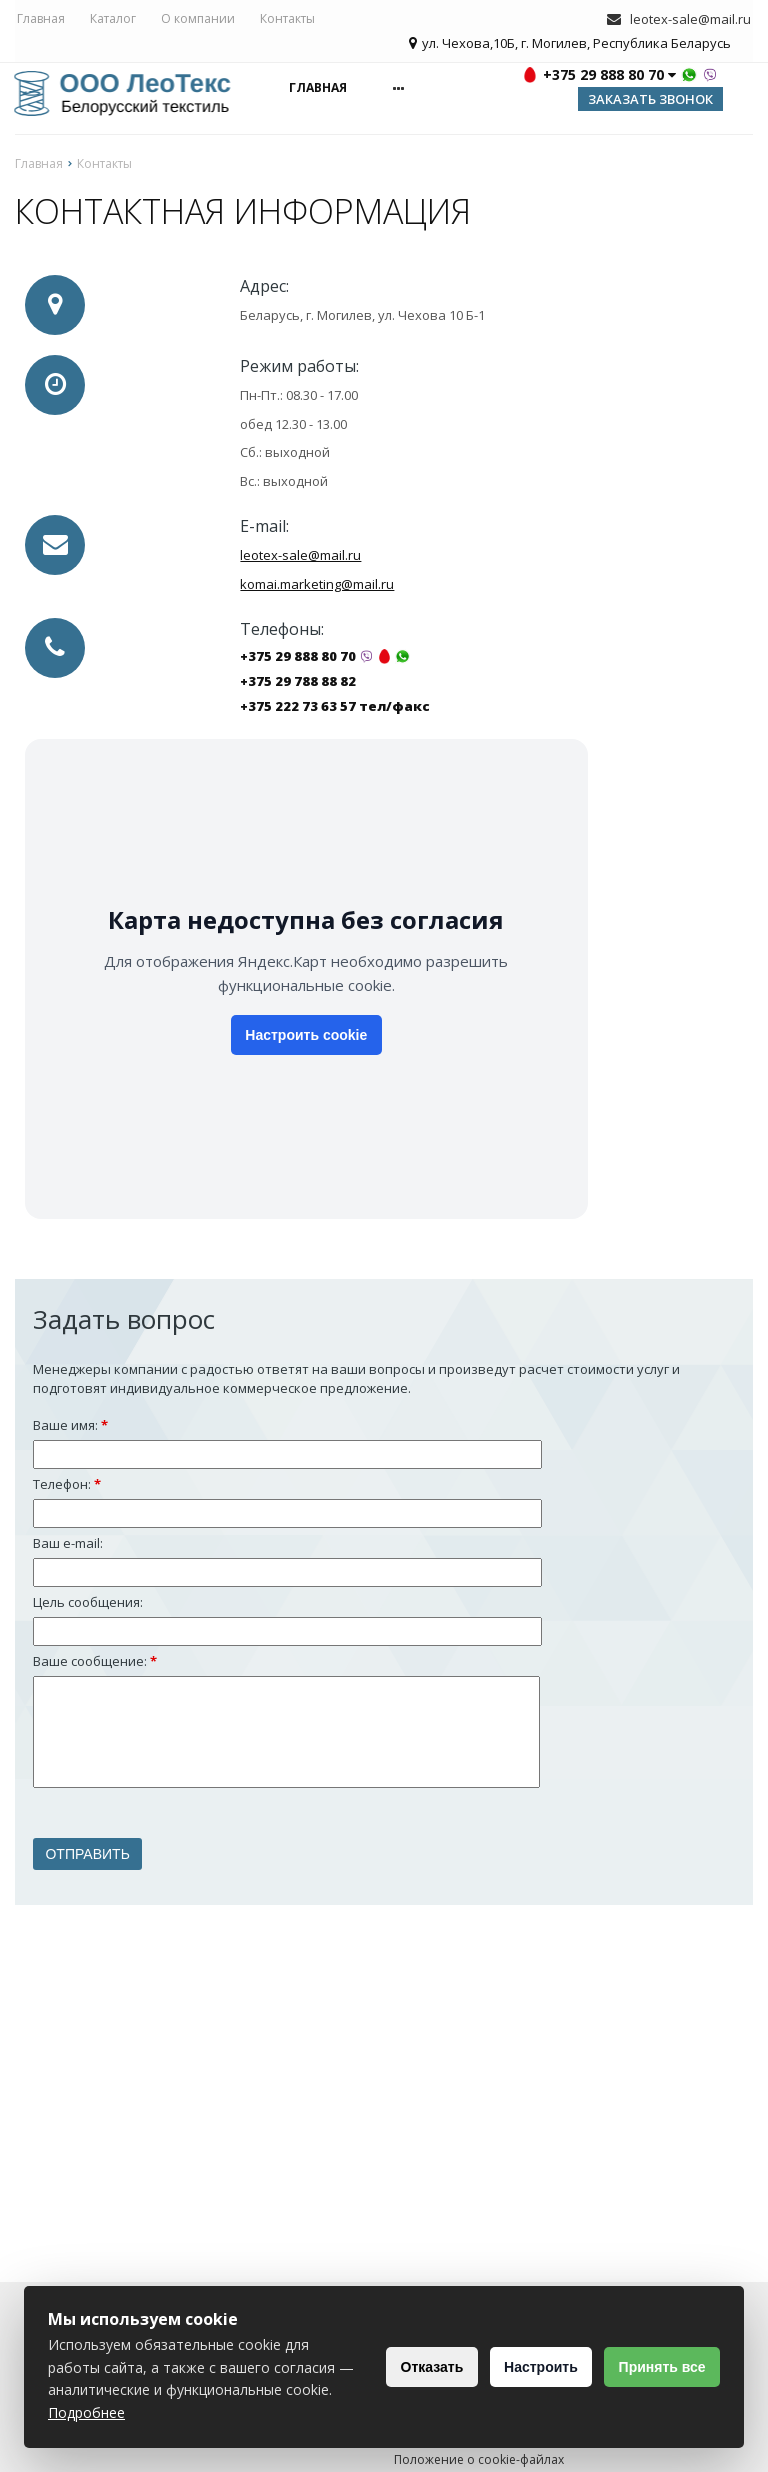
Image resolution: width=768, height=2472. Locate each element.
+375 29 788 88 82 (298, 684)
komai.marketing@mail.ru (317, 586)
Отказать (409, 2367)
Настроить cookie (306, 1038)
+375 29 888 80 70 (298, 659)
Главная (39, 19)
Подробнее (256, 2412)
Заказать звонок (650, 101)
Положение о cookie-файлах (479, 2461)
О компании (196, 19)
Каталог (111, 19)
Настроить (527, 2367)
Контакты (285, 19)
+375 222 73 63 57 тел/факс (335, 709)
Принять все (657, 2367)
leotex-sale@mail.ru (692, 20)
